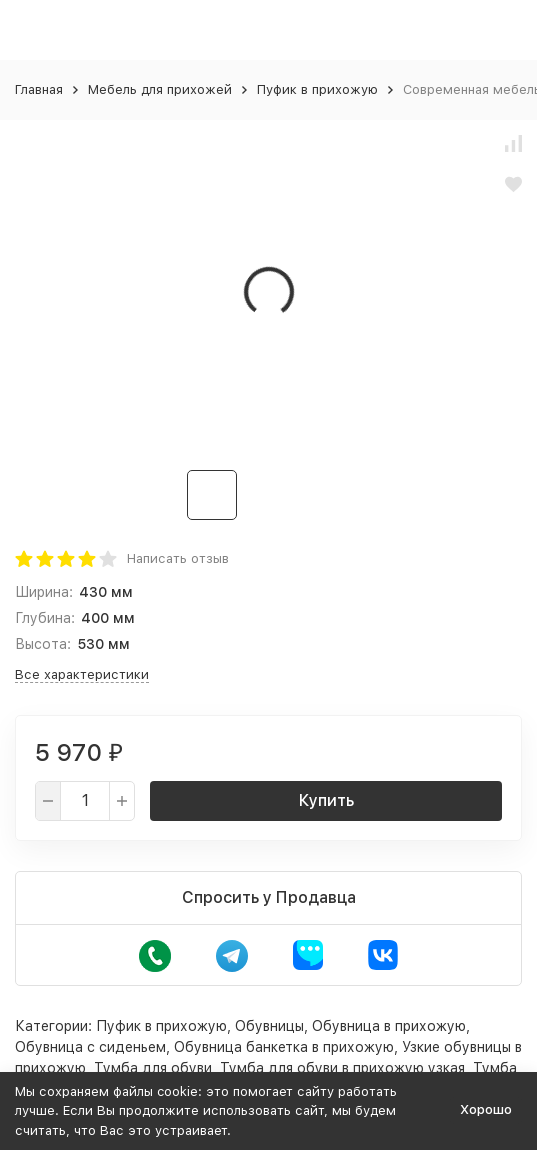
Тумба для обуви (153, 1068)
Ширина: (44, 592)
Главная (39, 89)
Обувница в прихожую (389, 1026)
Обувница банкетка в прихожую (284, 1047)
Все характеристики (82, 674)
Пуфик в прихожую (317, 89)
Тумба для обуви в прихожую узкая (342, 1068)
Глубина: (45, 618)
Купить (326, 800)
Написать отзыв (178, 558)
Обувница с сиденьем (90, 1047)
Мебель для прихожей (160, 89)
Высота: (43, 644)
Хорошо (486, 1109)
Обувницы (269, 1026)
